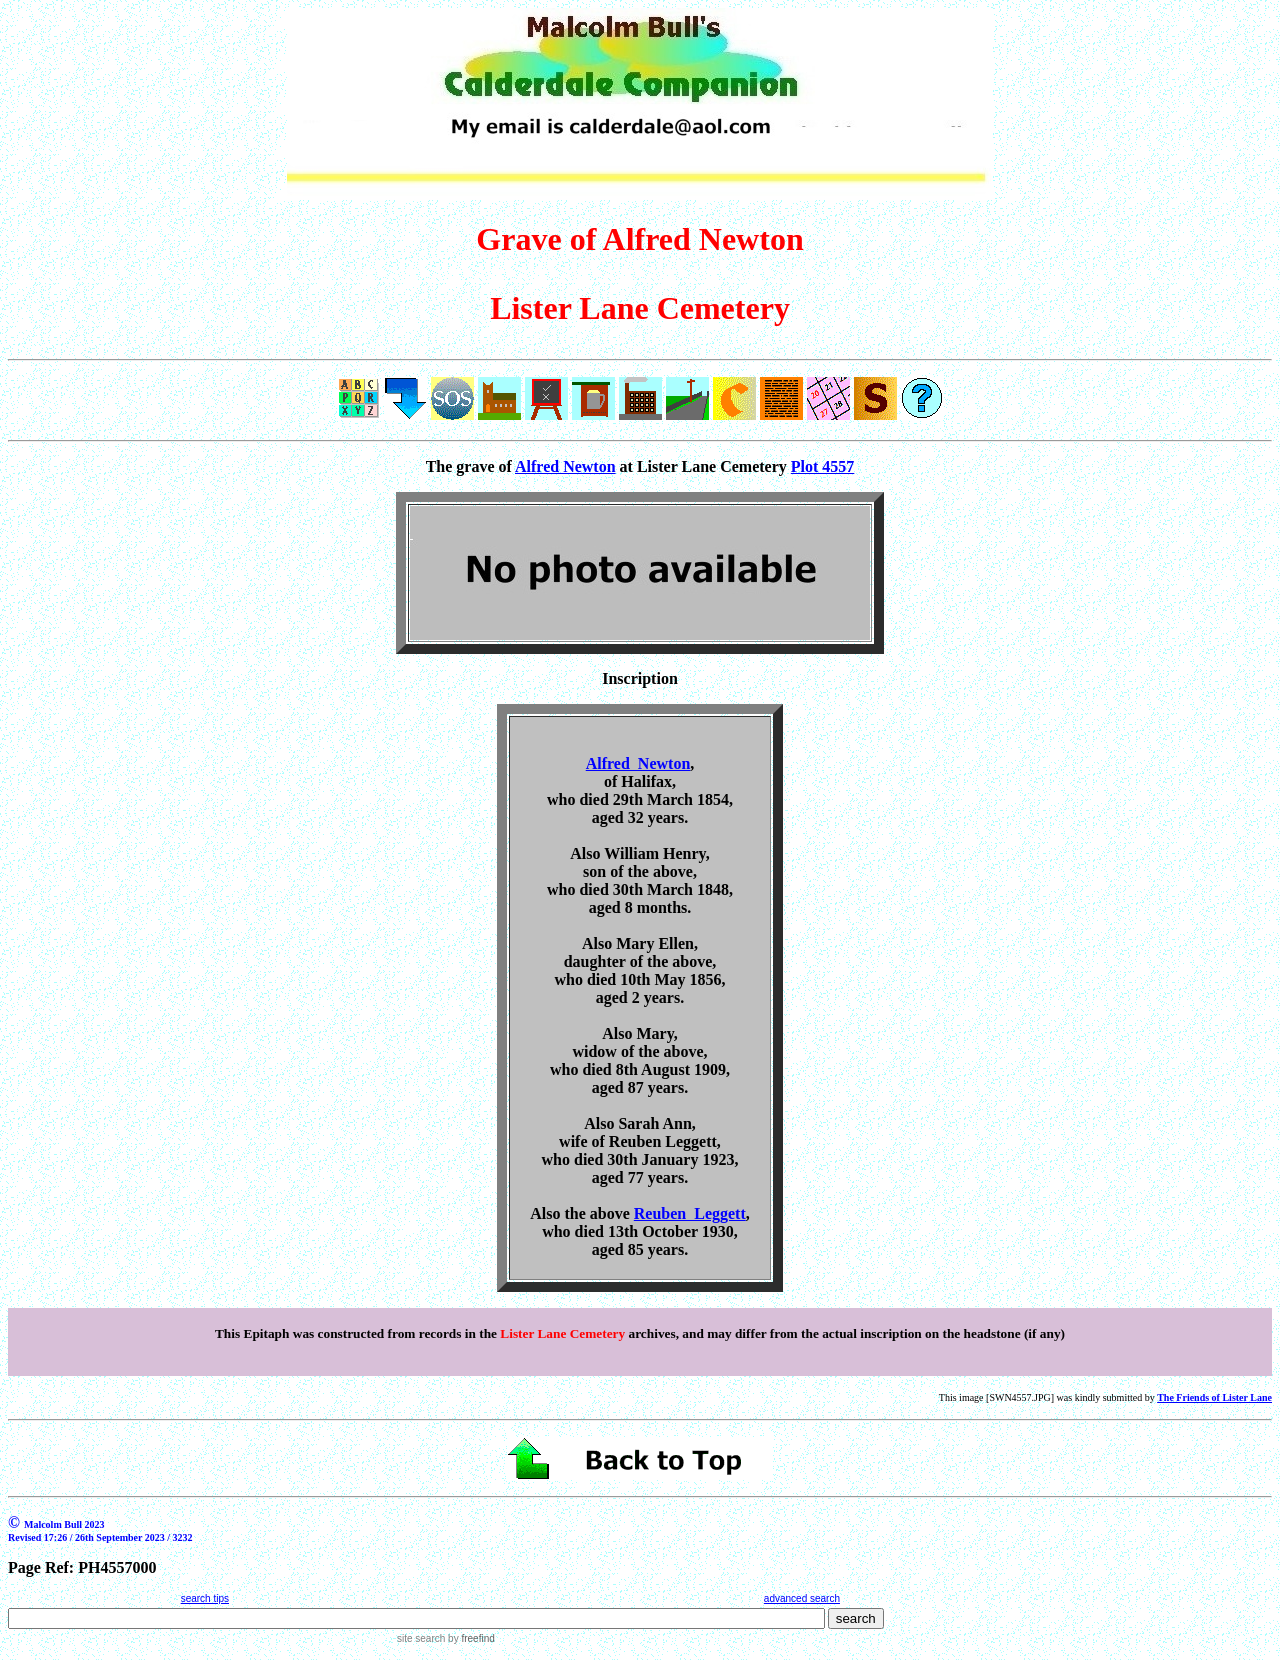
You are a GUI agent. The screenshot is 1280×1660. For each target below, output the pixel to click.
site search (421, 1638)
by (469, 1638)
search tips (205, 1598)
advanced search (802, 1598)
